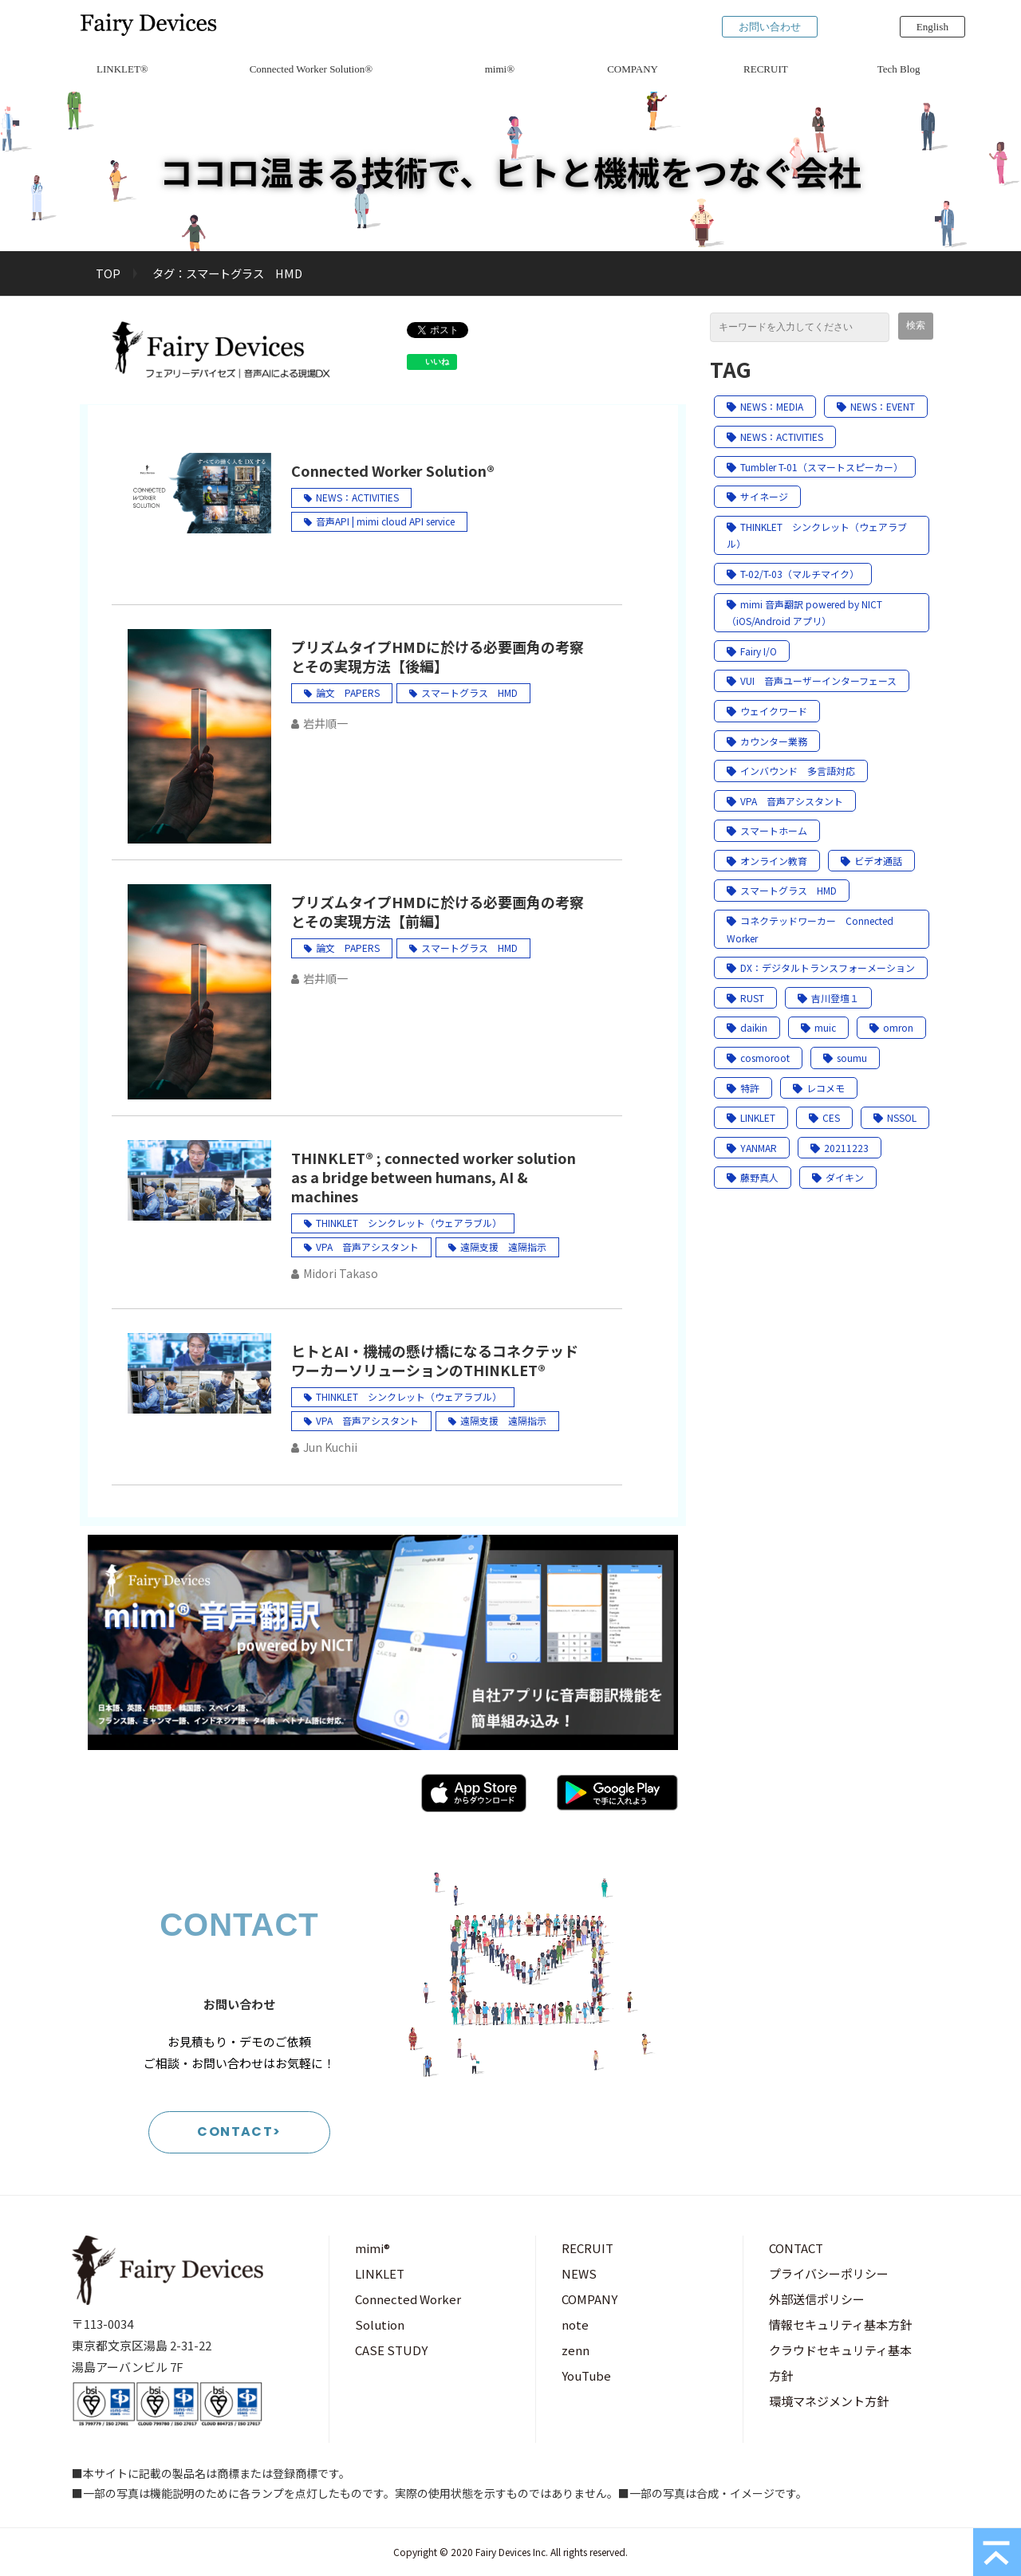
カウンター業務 (767, 741)
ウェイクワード (767, 711)
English (932, 27)
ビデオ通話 (871, 860)
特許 (743, 1088)
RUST (745, 998)
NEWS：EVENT (876, 406)
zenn (575, 2350)
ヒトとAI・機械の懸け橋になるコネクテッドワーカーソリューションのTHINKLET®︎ (434, 1360)
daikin (747, 1027)
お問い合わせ (770, 27)
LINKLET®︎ (122, 69)
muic (818, 1027)
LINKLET (751, 1117)
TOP (108, 273)
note (575, 2324)
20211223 (839, 1147)
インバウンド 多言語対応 (791, 770)
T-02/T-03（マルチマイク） (793, 573)
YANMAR (752, 1147)
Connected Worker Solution (408, 2312)
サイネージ (757, 496)
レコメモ (819, 1088)
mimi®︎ (499, 69)
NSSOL (895, 1117)
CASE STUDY (391, 2350)
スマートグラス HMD (469, 692)
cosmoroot (758, 1057)
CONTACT (796, 2248)
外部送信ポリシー (817, 2299)
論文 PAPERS (348, 692)
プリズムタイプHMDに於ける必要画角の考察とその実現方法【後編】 (437, 656)
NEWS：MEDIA (765, 406)
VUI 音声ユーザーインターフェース (812, 680)
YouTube (586, 2375)
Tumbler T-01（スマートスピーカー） (815, 467)
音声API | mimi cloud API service (385, 521)
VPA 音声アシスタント (367, 1246)
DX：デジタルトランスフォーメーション (821, 967)
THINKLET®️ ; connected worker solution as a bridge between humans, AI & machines (433, 1176)
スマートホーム (767, 830)
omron (891, 1027)
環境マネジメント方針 (829, 2401)
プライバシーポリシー (829, 2273)
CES (824, 1117)
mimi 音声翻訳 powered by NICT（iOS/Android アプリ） (804, 612)
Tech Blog (898, 69)
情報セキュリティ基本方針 (840, 2324)
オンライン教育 (767, 860)
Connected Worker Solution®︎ (311, 69)
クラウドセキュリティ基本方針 (840, 2363)
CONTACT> (239, 2131)
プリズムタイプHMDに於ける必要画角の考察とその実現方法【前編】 (437, 911)
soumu (845, 1057)
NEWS (579, 2273)
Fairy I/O (752, 651)
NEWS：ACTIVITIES (357, 497)
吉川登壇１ (828, 998)
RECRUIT (765, 69)
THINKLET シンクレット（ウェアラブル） (409, 1222)
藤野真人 (753, 1177)
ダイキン (838, 1177)
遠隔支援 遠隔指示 (503, 1246)
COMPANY (632, 69)
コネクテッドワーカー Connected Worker (810, 929)
